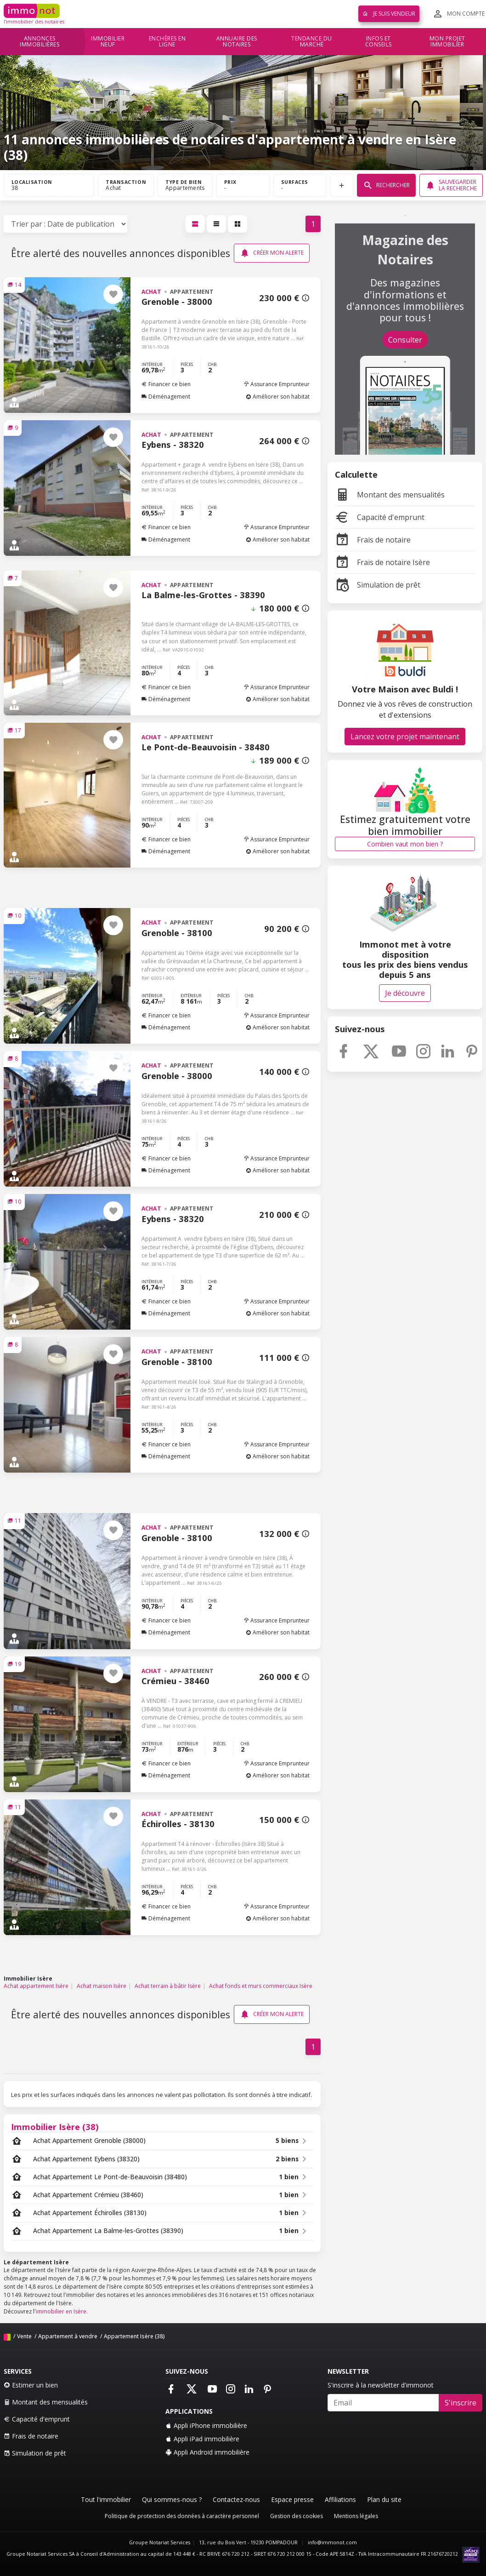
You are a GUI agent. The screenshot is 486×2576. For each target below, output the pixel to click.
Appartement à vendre (67, 2336)
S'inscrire (460, 2403)
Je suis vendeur (388, 13)
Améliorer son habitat (278, 396)
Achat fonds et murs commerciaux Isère (260, 1986)
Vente (24, 2336)
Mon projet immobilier (447, 41)
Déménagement (165, 396)
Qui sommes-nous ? (172, 2499)
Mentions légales (356, 2516)
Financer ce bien (166, 384)
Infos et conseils (378, 41)
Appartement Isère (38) (134, 2336)
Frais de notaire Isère (382, 562)
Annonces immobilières (39, 41)
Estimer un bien (31, 2385)
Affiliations (340, 2499)
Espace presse (292, 2499)
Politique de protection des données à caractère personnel (182, 2516)
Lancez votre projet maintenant (404, 736)
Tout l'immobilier (106, 2499)
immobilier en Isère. (62, 2311)
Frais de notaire (373, 540)
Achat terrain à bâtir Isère (168, 1986)
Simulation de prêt (377, 585)
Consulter (405, 340)
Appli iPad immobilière (202, 2438)
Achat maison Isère (101, 1986)
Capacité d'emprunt (379, 517)
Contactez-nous (236, 2499)
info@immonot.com (332, 2542)
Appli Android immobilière (207, 2452)
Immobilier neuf (107, 41)
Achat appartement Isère (36, 1986)
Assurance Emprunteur (276, 384)
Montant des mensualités (390, 495)
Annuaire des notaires (236, 41)
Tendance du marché (311, 41)
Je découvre (405, 993)
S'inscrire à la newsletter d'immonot (381, 2385)
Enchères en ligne (167, 41)
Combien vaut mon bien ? (405, 844)
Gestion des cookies (296, 2516)
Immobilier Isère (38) (55, 2126)
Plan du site (384, 2499)
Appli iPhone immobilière (206, 2425)
